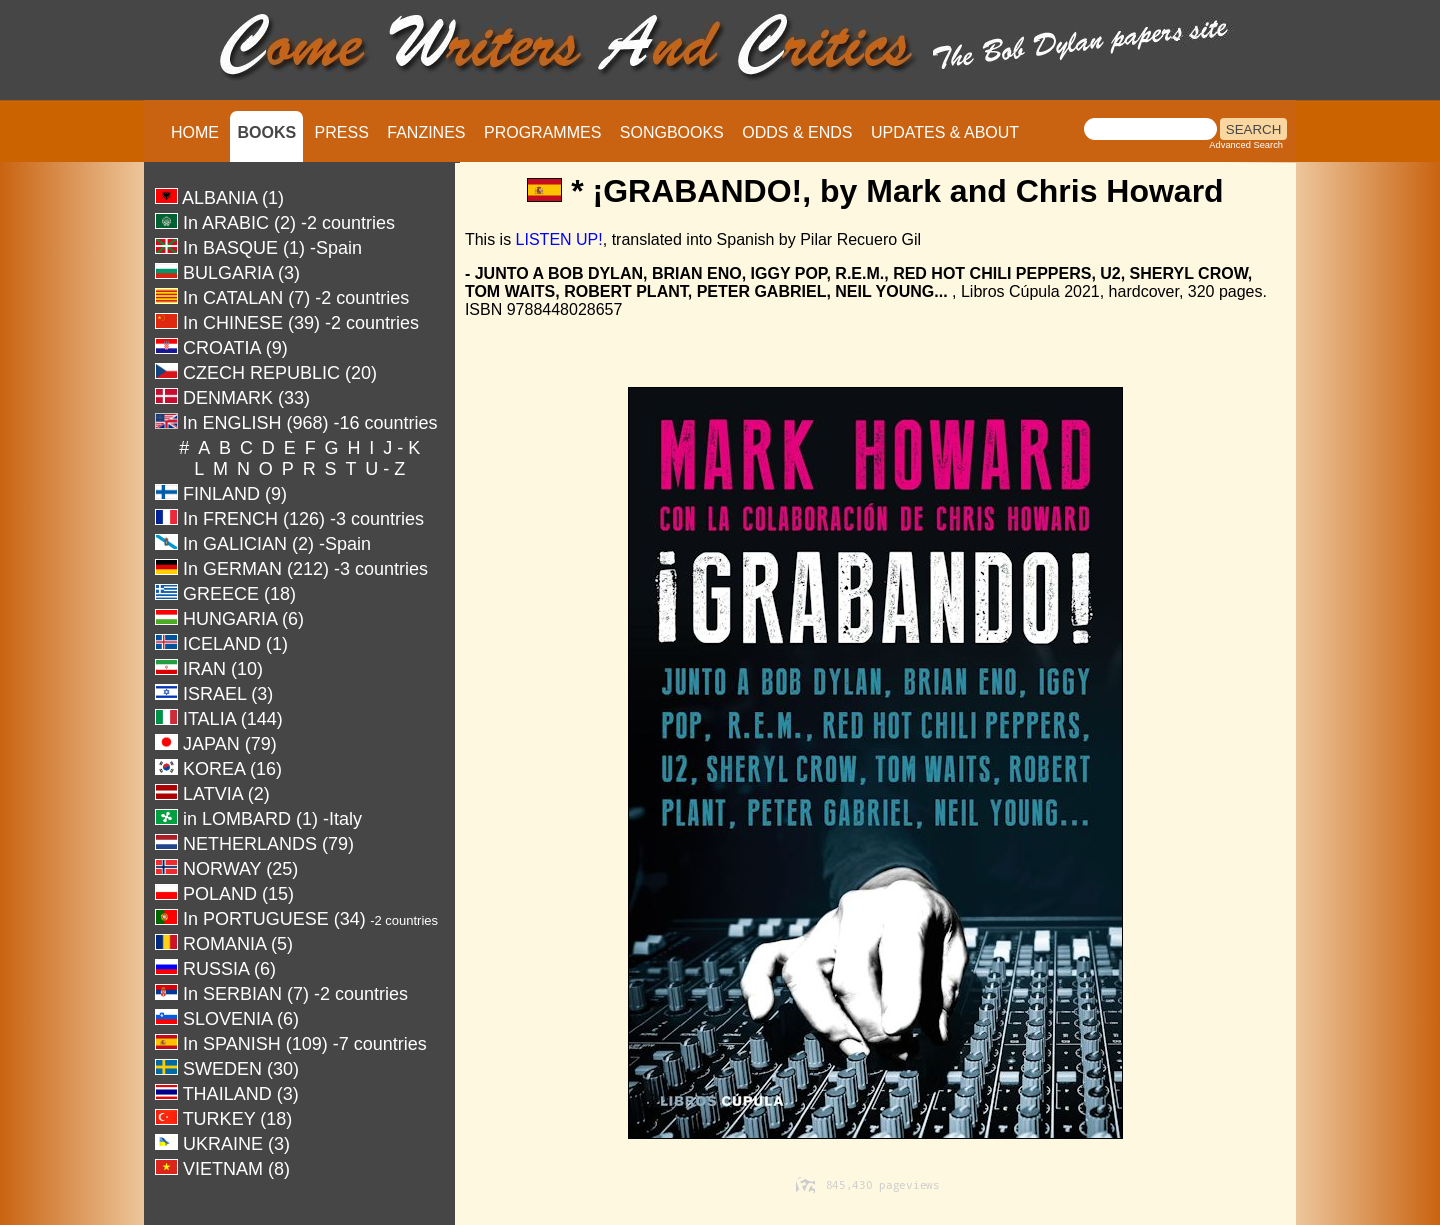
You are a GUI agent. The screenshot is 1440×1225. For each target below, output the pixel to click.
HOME (195, 132)
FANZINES (426, 132)
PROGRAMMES (542, 132)
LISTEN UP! (559, 239)
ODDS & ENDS (797, 132)
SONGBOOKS (672, 132)
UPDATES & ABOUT (945, 132)
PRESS (342, 132)
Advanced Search (1246, 145)
